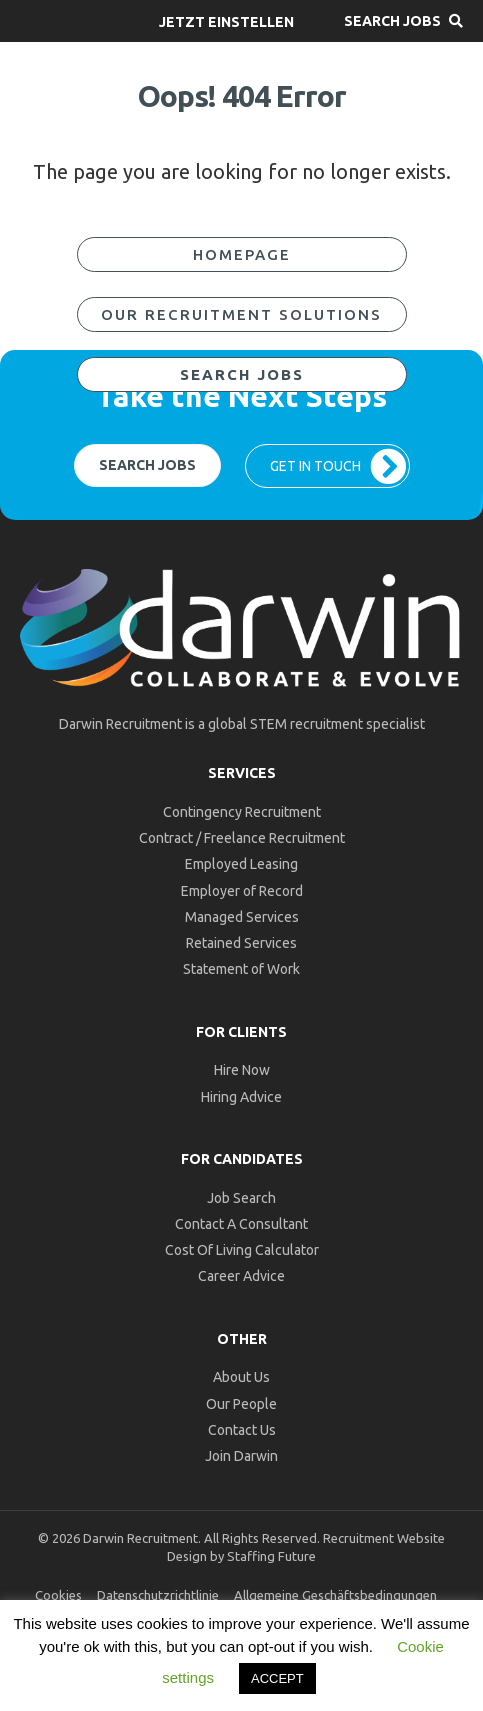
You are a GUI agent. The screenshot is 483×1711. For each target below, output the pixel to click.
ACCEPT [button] (277, 1678)
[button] (226, 21)
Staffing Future (271, 1556)
